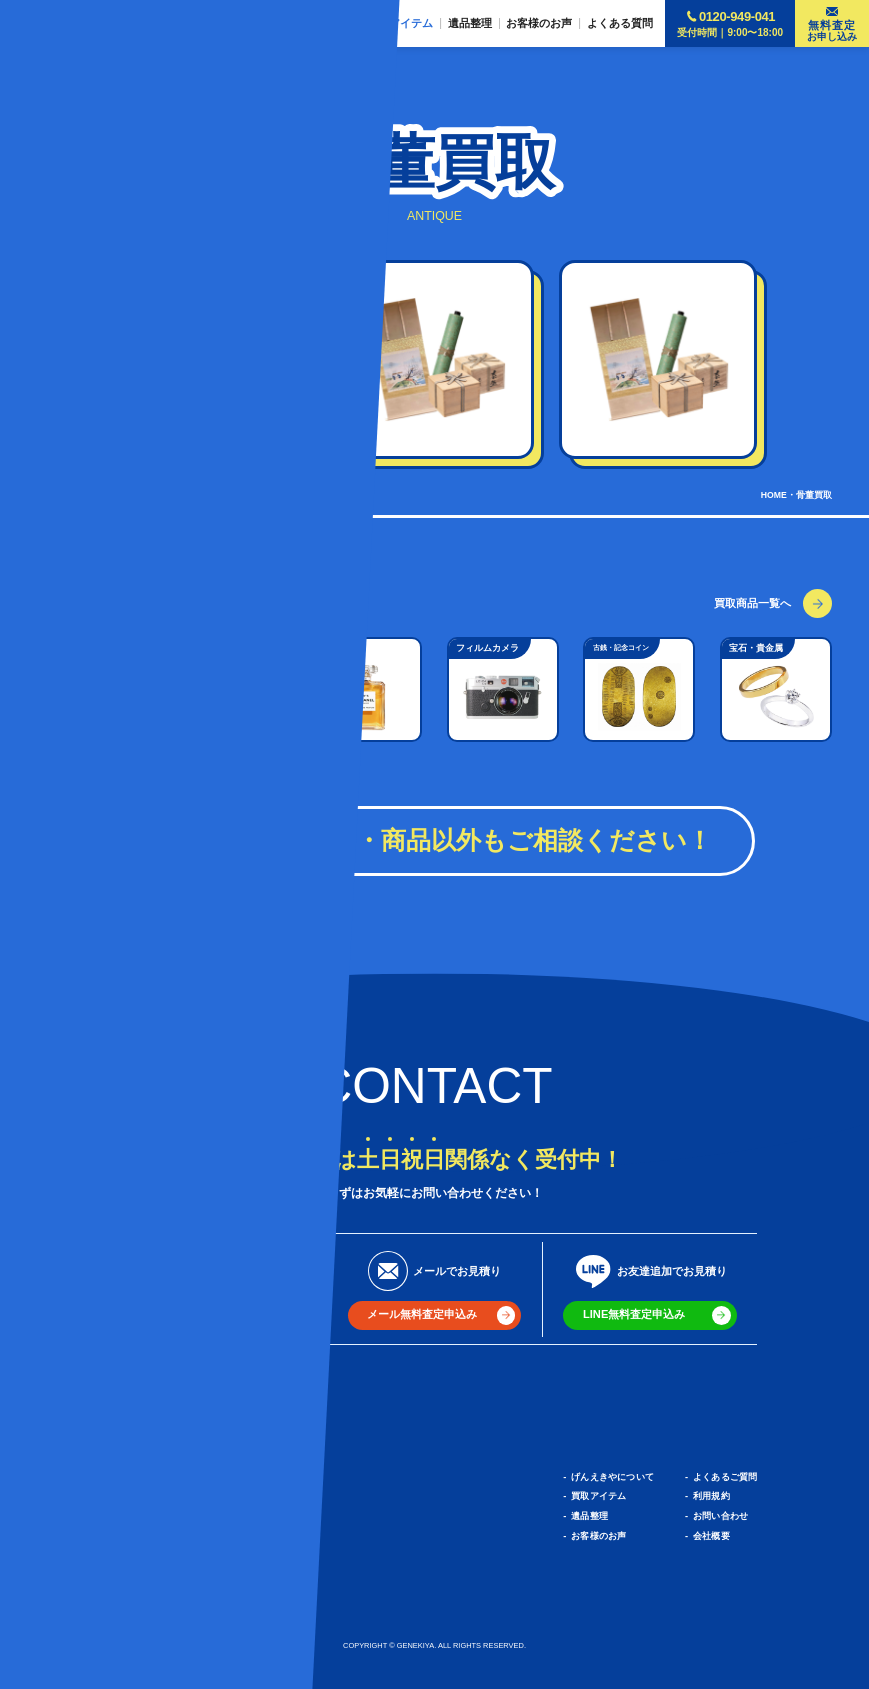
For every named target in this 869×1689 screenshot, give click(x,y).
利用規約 (711, 1496)
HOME (774, 495)
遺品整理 (589, 1516)
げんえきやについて (612, 1477)
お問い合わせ (720, 1516)
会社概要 (711, 1536)
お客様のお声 (598, 1536)
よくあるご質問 (725, 1477)
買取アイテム (598, 1496)
